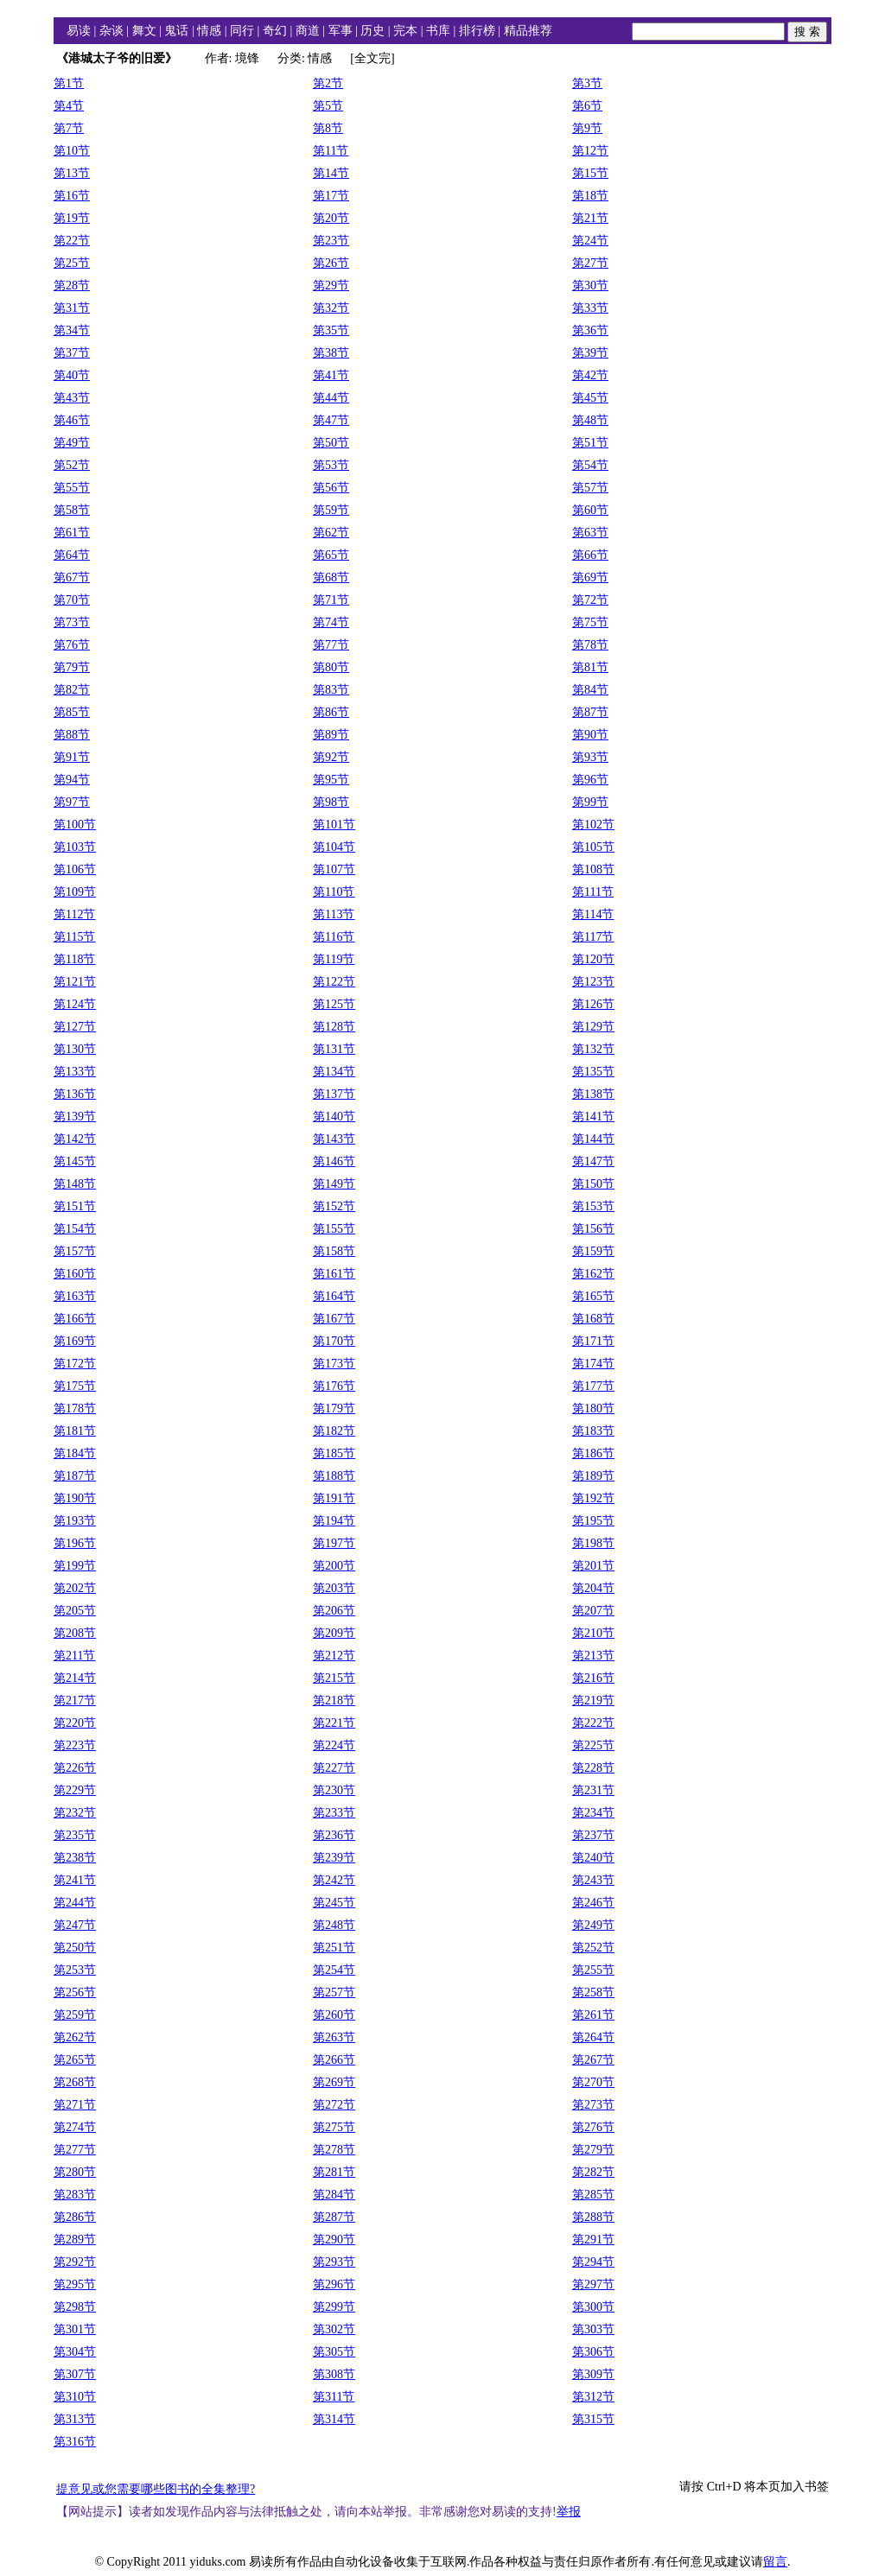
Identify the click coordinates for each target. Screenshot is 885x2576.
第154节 (75, 1228)
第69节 (590, 577)
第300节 (593, 2306)
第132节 (593, 1049)
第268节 (75, 2082)
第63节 (590, 532)
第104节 (334, 847)
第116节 (333, 936)
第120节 (593, 959)
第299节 (334, 2306)
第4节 (69, 105)
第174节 (593, 1363)
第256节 (75, 1992)
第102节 (593, 824)
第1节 (69, 83)
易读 (79, 30)
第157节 (75, 1251)
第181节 (75, 1430)
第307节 (75, 2374)
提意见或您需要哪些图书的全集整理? (155, 2489)
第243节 (593, 1880)
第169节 (75, 1341)
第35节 (331, 330)
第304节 (75, 2351)
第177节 (593, 1386)
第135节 (593, 1071)
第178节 (75, 1408)
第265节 (75, 2059)
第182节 (334, 1430)
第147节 (593, 1161)
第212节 (334, 1655)
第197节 (334, 1543)
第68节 (331, 577)
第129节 (593, 1026)
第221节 (334, 1722)
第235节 (75, 1835)
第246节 (593, 1902)
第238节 (75, 1857)
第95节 (331, 779)
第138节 (593, 1094)
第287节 (334, 2217)
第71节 (331, 599)
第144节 (593, 1139)
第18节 (590, 195)
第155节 (334, 1228)
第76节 (72, 644)
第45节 (590, 397)
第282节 (593, 2172)
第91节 (72, 757)
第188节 (334, 1475)
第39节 (590, 352)
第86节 (331, 712)
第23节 (331, 240)
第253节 (75, 1970)
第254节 (334, 1970)
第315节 (593, 2419)
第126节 (593, 1004)
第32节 (331, 307)
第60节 (590, 510)
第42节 (590, 375)
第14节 (331, 173)
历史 (372, 30)
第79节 (72, 667)
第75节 (590, 622)
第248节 (334, 1925)
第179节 (334, 1408)
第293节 (334, 2262)
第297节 (593, 2284)
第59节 (331, 510)
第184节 (75, 1453)
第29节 (331, 285)
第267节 (593, 2059)
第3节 (587, 83)
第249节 (593, 1925)
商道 (308, 30)
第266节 (334, 2059)
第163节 (75, 1296)
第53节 (331, 465)
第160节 (75, 1273)
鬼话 (176, 30)
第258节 (593, 1992)
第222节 (593, 1722)
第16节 (72, 195)
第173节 (334, 1363)
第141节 (593, 1116)
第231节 (593, 1790)
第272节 (334, 2104)
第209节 (334, 1633)
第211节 (74, 1655)
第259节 (75, 2014)
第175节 (75, 1386)
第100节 (75, 824)
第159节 (593, 1251)
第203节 (334, 1588)
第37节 (72, 352)
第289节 (75, 2239)
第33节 (590, 307)
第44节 (331, 397)
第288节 (593, 2217)
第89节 (331, 734)
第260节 (334, 2014)
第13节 (72, 173)
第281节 (334, 2172)
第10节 (72, 150)
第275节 (334, 2127)
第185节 (334, 1453)
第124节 (75, 1004)
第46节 (72, 420)
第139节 (75, 1116)
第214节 (75, 1678)
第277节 (75, 2149)
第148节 (75, 1183)
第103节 (75, 847)
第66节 (590, 555)
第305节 (334, 2351)
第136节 (75, 1094)
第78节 (590, 644)
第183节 (593, 1430)
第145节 (75, 1161)
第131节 (334, 1049)
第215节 (334, 1678)
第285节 (593, 2194)
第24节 (590, 240)
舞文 (144, 30)
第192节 (593, 1498)
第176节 (334, 1386)
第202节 (75, 1588)
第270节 (593, 2082)
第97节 (72, 802)
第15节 (590, 173)
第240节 (593, 1857)
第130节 (75, 1049)
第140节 (334, 1116)
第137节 (334, 1094)
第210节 (593, 1633)
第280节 (75, 2172)
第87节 (590, 712)
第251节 (334, 1947)
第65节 (331, 555)
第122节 (334, 981)
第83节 (331, 689)
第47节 (331, 420)
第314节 (334, 2419)
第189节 (593, 1475)
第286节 (75, 2217)
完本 (405, 30)
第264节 (593, 2037)
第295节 (75, 2284)
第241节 (75, 1880)
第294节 (593, 2262)
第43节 (72, 397)
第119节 (333, 959)
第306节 (593, 2351)
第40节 (72, 375)
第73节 (72, 622)
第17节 (331, 195)
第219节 (593, 1700)
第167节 (334, 1318)
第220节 (75, 1722)
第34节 (72, 330)
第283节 (75, 2194)
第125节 (334, 1004)
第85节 (72, 712)
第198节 (593, 1543)
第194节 (334, 1520)
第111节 (593, 891)
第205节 (75, 1610)
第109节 (75, 891)
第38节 (331, 352)
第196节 (75, 1543)
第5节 (328, 105)
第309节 (593, 2374)
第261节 (593, 2014)
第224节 (334, 1745)
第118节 (74, 959)
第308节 (334, 2374)
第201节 (593, 1565)
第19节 (72, 218)
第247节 (75, 1925)
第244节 (75, 1902)
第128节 (334, 1026)
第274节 (75, 2127)
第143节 (334, 1139)
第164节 (334, 1296)
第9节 (587, 128)
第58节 (72, 510)
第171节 (593, 1341)
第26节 (331, 263)
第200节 (334, 1565)
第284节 (334, 2194)
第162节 (593, 1273)
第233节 (334, 1812)
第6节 (587, 105)
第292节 (75, 2262)
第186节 (593, 1453)
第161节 (334, 1273)
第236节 (334, 1835)
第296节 (334, 2284)
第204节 (593, 1588)
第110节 (333, 891)
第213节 (593, 1655)
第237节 (593, 1835)
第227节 (334, 1767)
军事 (340, 30)
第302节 (334, 2329)
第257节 (334, 1992)
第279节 (593, 2149)
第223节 (75, 1745)
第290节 (334, 2239)
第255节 (593, 1970)
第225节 (593, 1745)
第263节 (334, 2037)
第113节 (333, 914)
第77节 (331, 644)
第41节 (331, 375)
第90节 (590, 734)
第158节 (334, 1251)
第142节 (75, 1139)
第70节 (72, 599)
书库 (438, 30)
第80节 (331, 667)
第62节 (331, 532)
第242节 (334, 1880)
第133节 (75, 1071)
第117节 (593, 936)
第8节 (328, 128)
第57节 (590, 487)
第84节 (590, 689)
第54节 (590, 465)
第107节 (334, 869)
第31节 (72, 307)
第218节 (334, 1700)
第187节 (75, 1475)
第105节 (593, 847)
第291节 (593, 2239)
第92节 (331, 757)
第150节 (593, 1183)
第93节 (590, 757)
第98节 (331, 802)
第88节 (72, 734)
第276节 (593, 2127)
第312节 (593, 2396)
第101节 (334, 824)
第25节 (72, 263)
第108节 (593, 869)
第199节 (75, 1565)
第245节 (334, 1902)
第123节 (593, 981)
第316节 (75, 2441)
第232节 (75, 1812)
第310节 (75, 2396)
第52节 (72, 465)
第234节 (593, 1812)
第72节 (590, 599)
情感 (209, 30)
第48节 (590, 420)
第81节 (590, 667)
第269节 (334, 2082)
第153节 (593, 1206)
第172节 (75, 1363)
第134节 (334, 1071)
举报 (569, 2511)
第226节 (75, 1767)
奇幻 (275, 30)
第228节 (593, 1767)
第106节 (75, 869)
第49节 (72, 442)
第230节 (334, 1790)
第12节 (590, 150)
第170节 (334, 1341)
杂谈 (111, 30)
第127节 (75, 1026)
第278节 (334, 2149)
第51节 (590, 442)
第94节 (72, 779)
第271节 (75, 2104)
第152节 (334, 1206)
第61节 (72, 532)
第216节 (593, 1678)
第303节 (593, 2329)
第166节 (75, 1318)
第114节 (593, 914)
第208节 (75, 1633)
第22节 (72, 240)
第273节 (593, 2104)
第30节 (590, 285)
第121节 (75, 981)
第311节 (333, 2396)
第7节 (69, 128)
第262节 (75, 2037)
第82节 (72, 689)
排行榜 (477, 30)
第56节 (331, 487)
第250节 (75, 1947)
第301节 (75, 2329)
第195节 (593, 1520)
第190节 (75, 1498)
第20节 (331, 218)
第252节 (593, 1947)
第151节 (75, 1206)
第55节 (72, 487)
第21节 (590, 218)
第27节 (590, 263)
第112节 (74, 914)
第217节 (75, 1700)
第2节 (328, 83)
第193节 (75, 1520)
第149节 (334, 1183)
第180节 (593, 1408)
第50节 (331, 442)
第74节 (331, 622)
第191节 (334, 1498)
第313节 (75, 2419)
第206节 (334, 1610)
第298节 (75, 2306)
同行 (242, 30)
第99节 (590, 802)
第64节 (72, 555)
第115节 (74, 936)
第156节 (593, 1228)
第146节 (334, 1161)
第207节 (593, 1610)
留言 (775, 2561)
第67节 (72, 577)
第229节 (75, 1790)
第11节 (330, 150)
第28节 (72, 285)
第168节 (593, 1318)
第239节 (334, 1857)
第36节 (590, 330)
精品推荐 (528, 30)
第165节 (593, 1296)
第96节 (590, 779)
